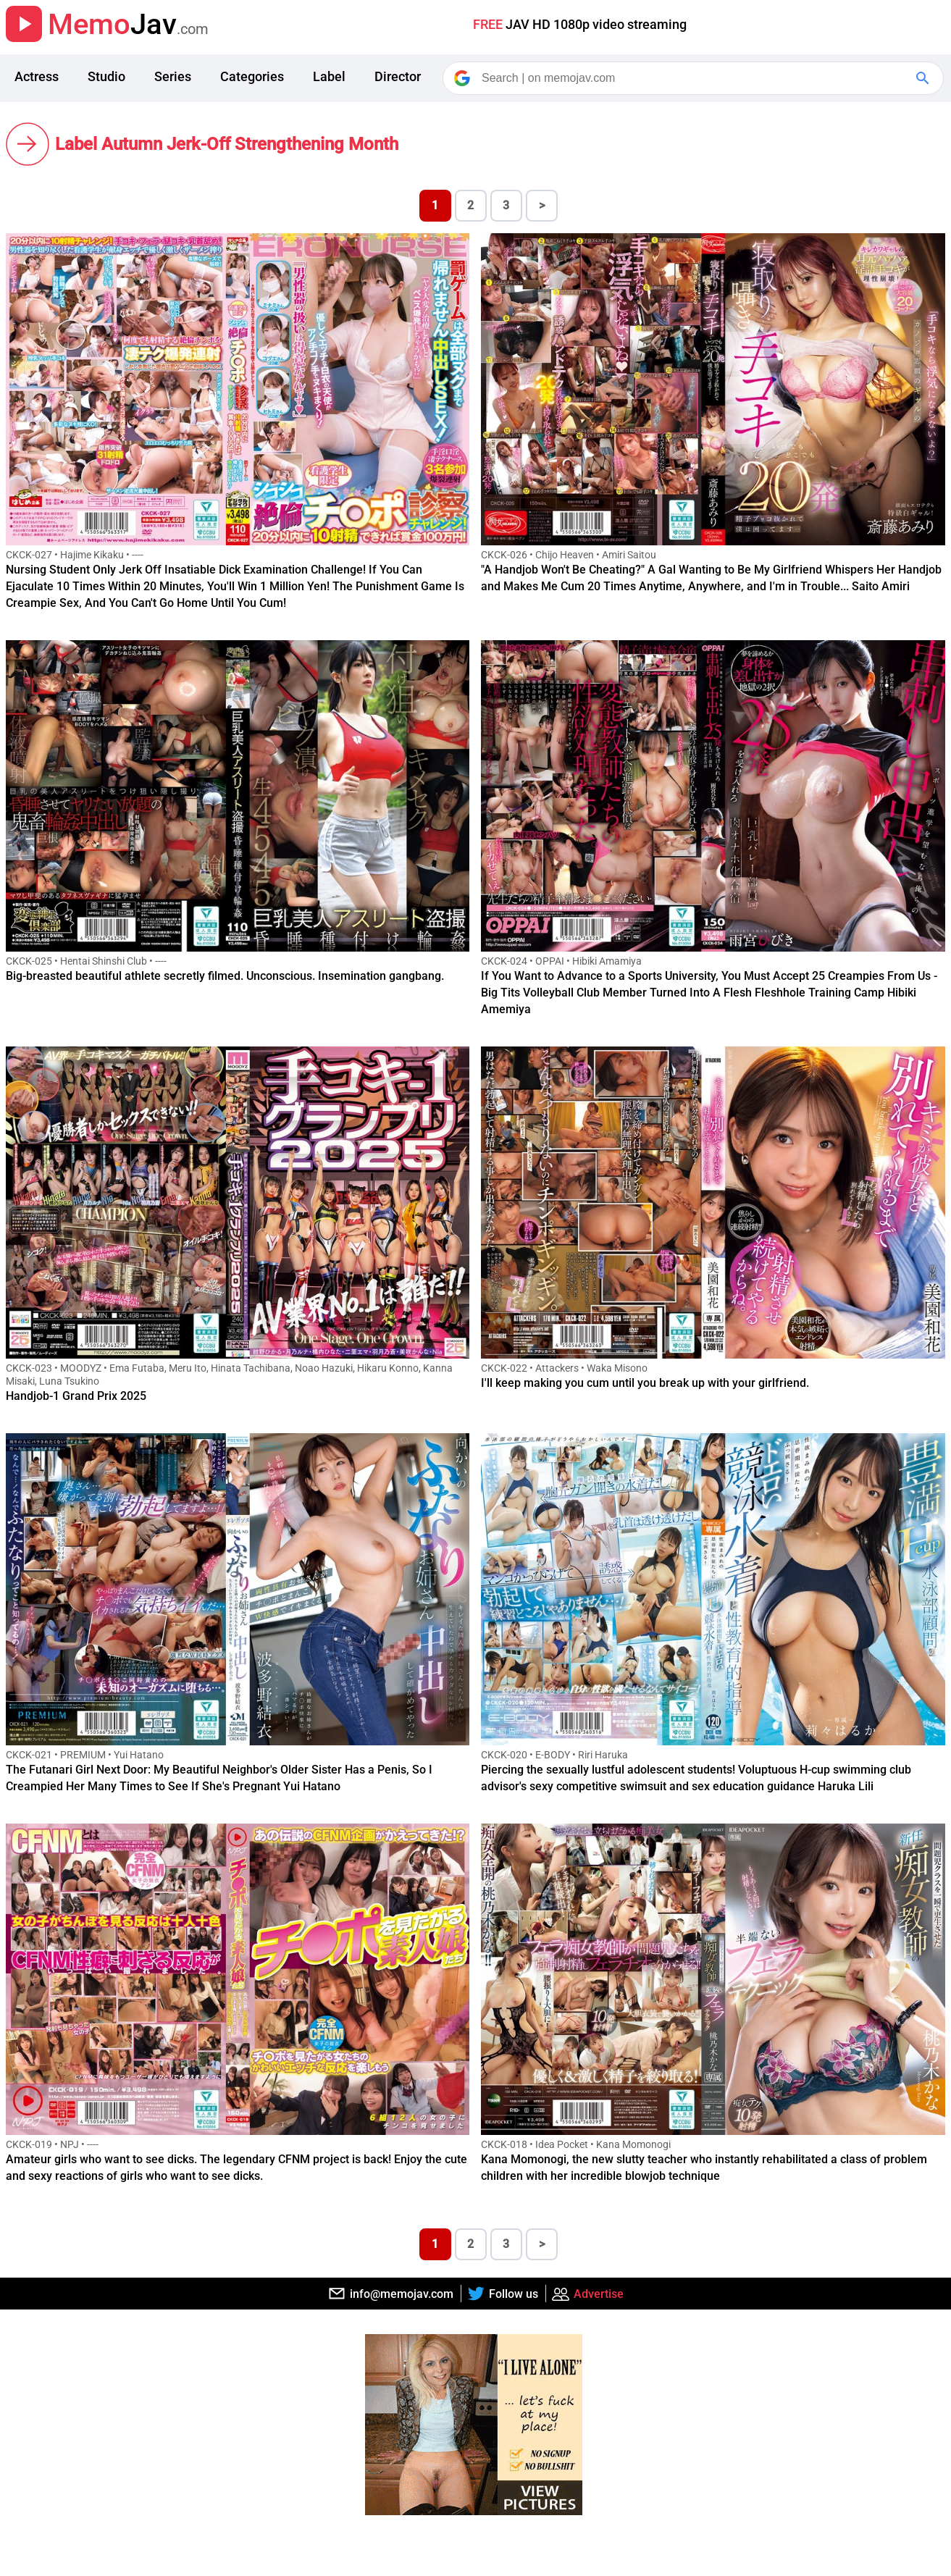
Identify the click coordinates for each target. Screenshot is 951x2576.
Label (329, 76)
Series (172, 76)
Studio (106, 76)
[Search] (694, 78)
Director (397, 76)
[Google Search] (924, 78)
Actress (36, 76)
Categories (252, 76)
